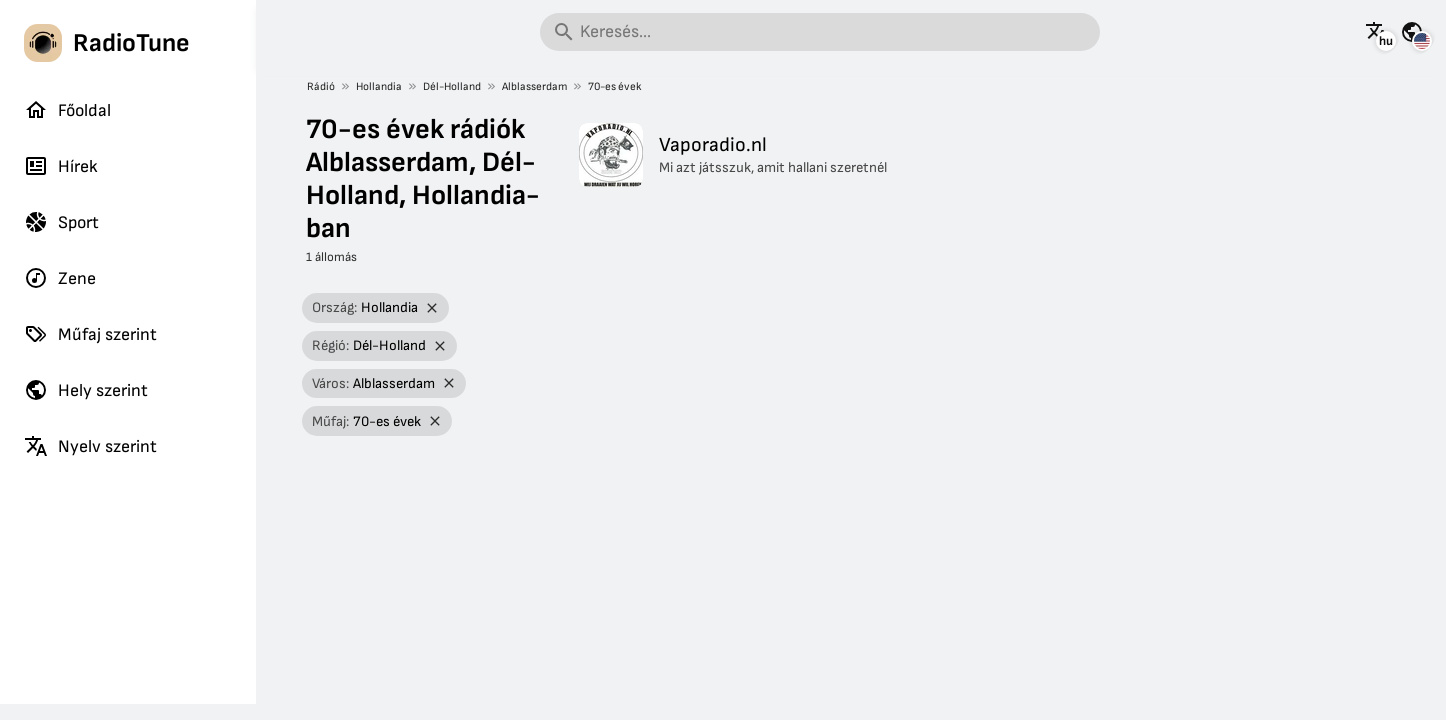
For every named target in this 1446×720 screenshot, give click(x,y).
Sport (61, 222)
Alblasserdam (534, 86)
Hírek (61, 166)
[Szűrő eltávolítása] (431, 308)
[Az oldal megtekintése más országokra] (1412, 32)
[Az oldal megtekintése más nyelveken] (1377, 32)
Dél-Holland (452, 86)
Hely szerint (86, 390)
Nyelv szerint (90, 446)
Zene (60, 278)
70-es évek (615, 86)
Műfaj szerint (90, 334)
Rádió (321, 86)
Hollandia (379, 86)
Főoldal (67, 110)
